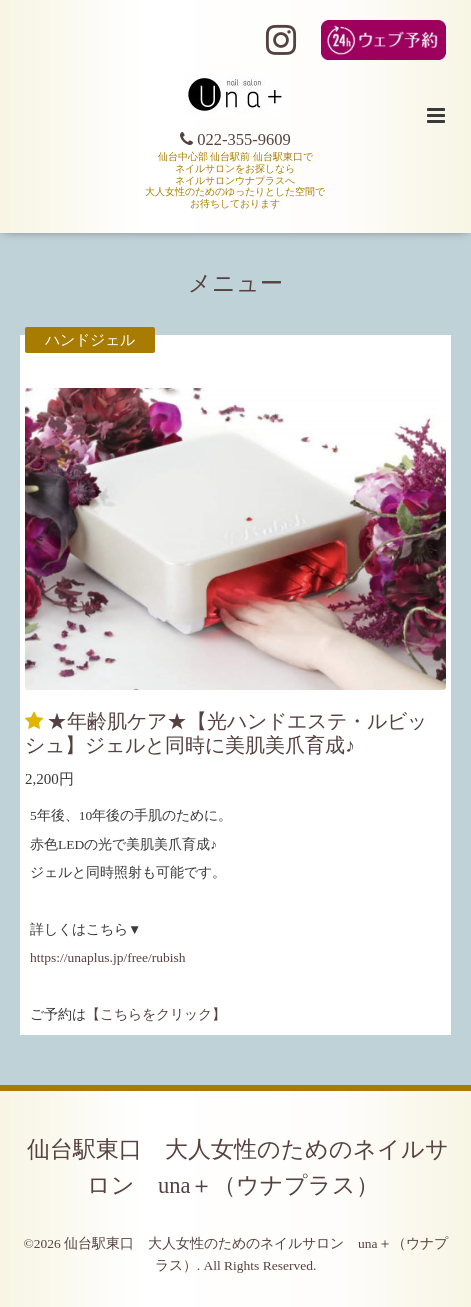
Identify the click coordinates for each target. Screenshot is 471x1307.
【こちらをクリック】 (156, 1014)
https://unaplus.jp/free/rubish (108, 957)
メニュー (235, 283)
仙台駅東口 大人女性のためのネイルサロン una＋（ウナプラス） (238, 1166)
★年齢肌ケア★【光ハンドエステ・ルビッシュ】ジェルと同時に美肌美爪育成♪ (226, 733)
